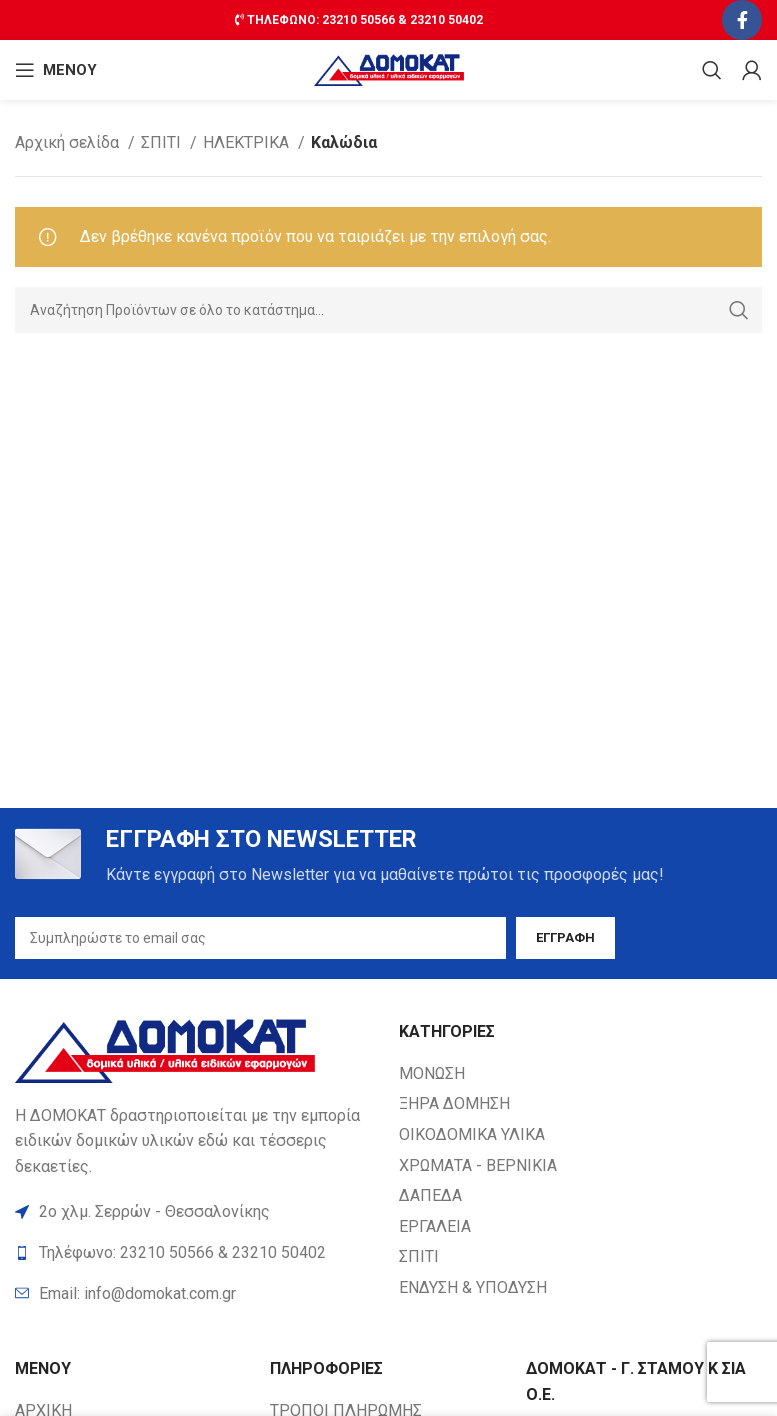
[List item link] (197, 1294)
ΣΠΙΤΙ (163, 142)
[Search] (712, 70)
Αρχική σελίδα (69, 142)
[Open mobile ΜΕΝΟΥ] (56, 70)
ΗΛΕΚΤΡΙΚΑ (248, 142)
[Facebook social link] (742, 20)
